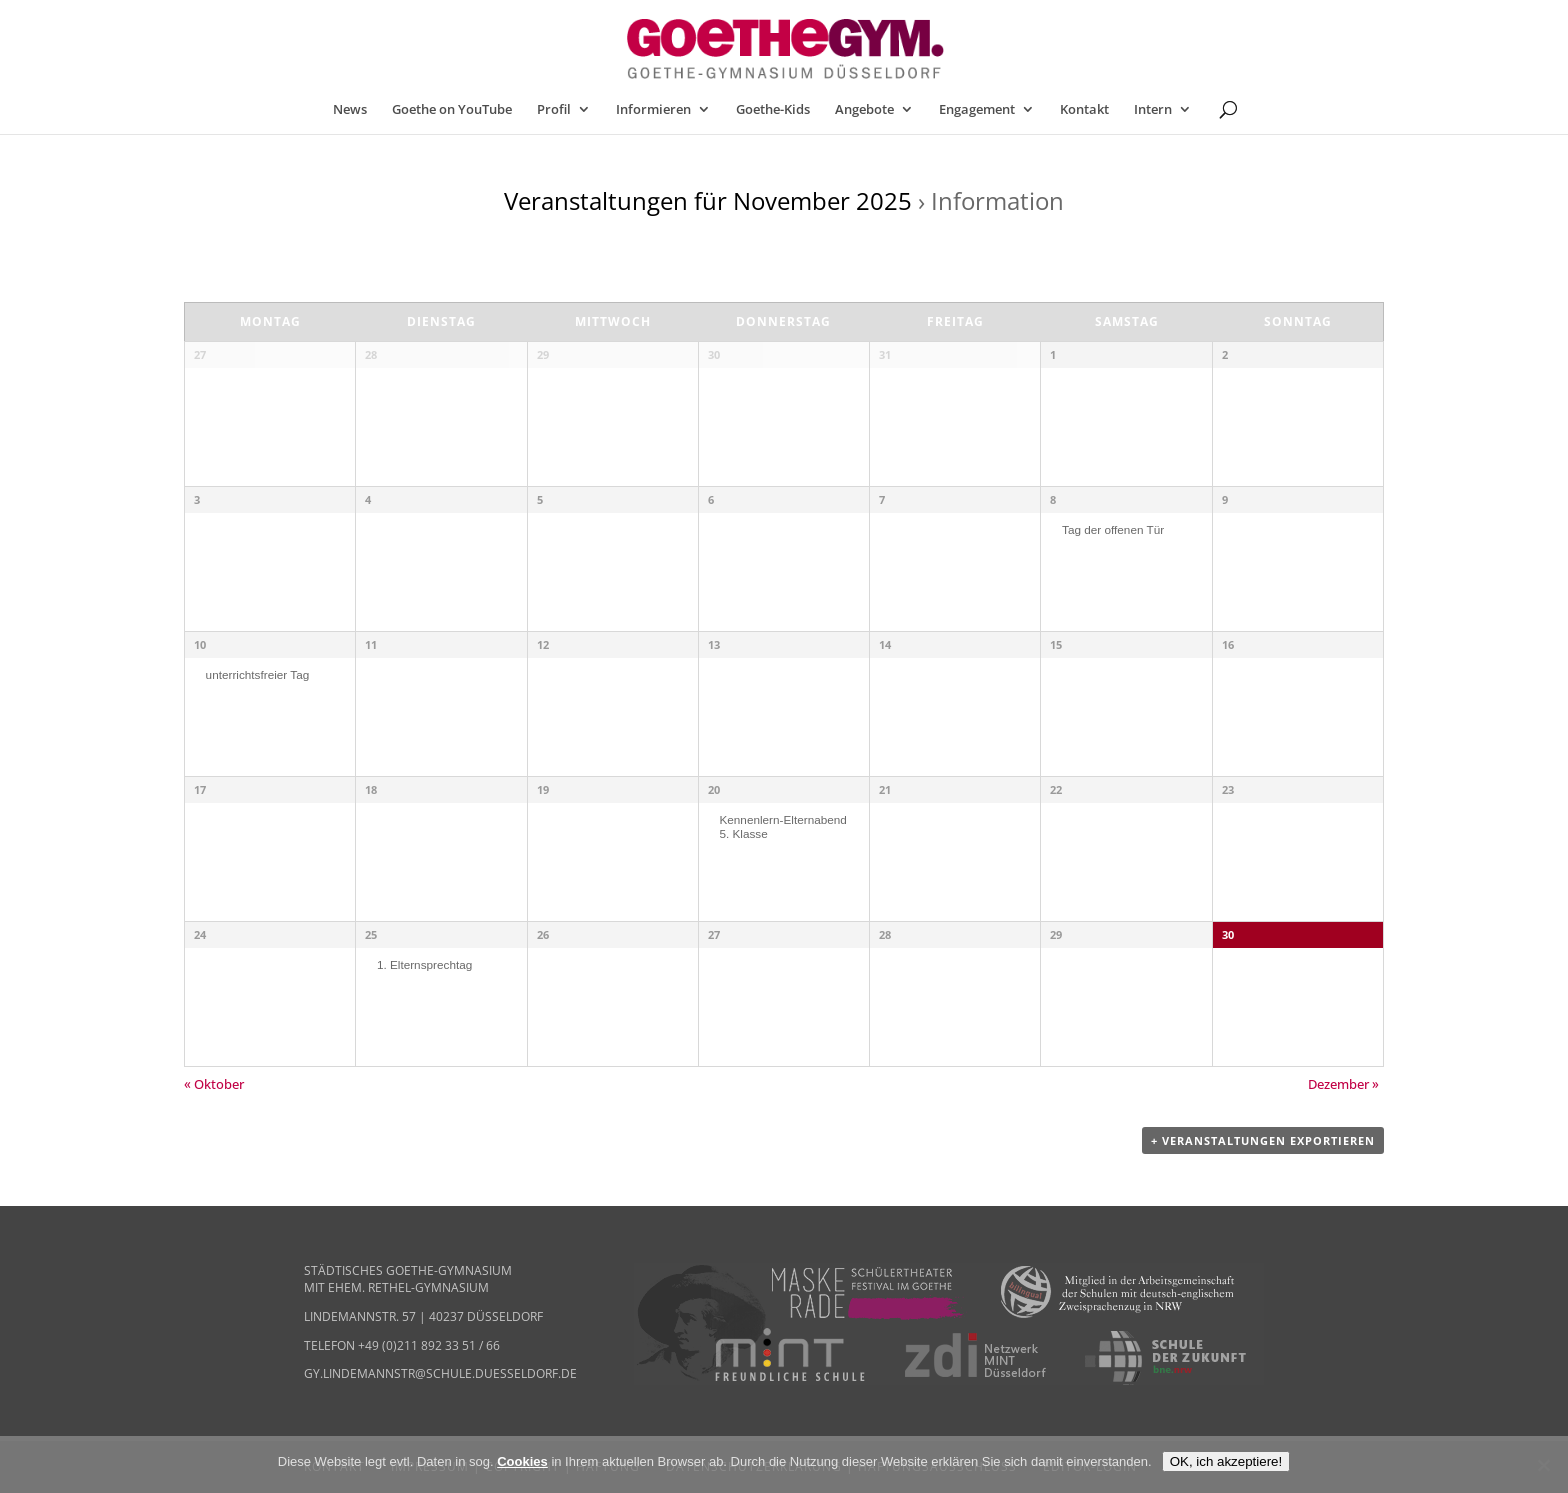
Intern (1153, 110)
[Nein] (1543, 1465)
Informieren (653, 110)
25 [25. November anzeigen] (371, 934)
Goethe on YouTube (452, 110)
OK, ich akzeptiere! (1226, 1461)
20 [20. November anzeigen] (714, 789)
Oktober (214, 1084)
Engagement (977, 110)
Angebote (864, 110)
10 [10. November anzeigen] (200, 644)
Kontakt (1084, 110)
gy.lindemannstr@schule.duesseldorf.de (440, 1373)
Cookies (522, 1461)
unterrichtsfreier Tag (258, 674)
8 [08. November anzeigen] (1053, 499)
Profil (554, 110)
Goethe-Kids (773, 110)
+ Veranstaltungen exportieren (1263, 1140)
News (350, 110)
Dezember (1343, 1084)
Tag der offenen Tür (1113, 529)
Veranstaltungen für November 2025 (708, 200)
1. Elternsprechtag (424, 964)
